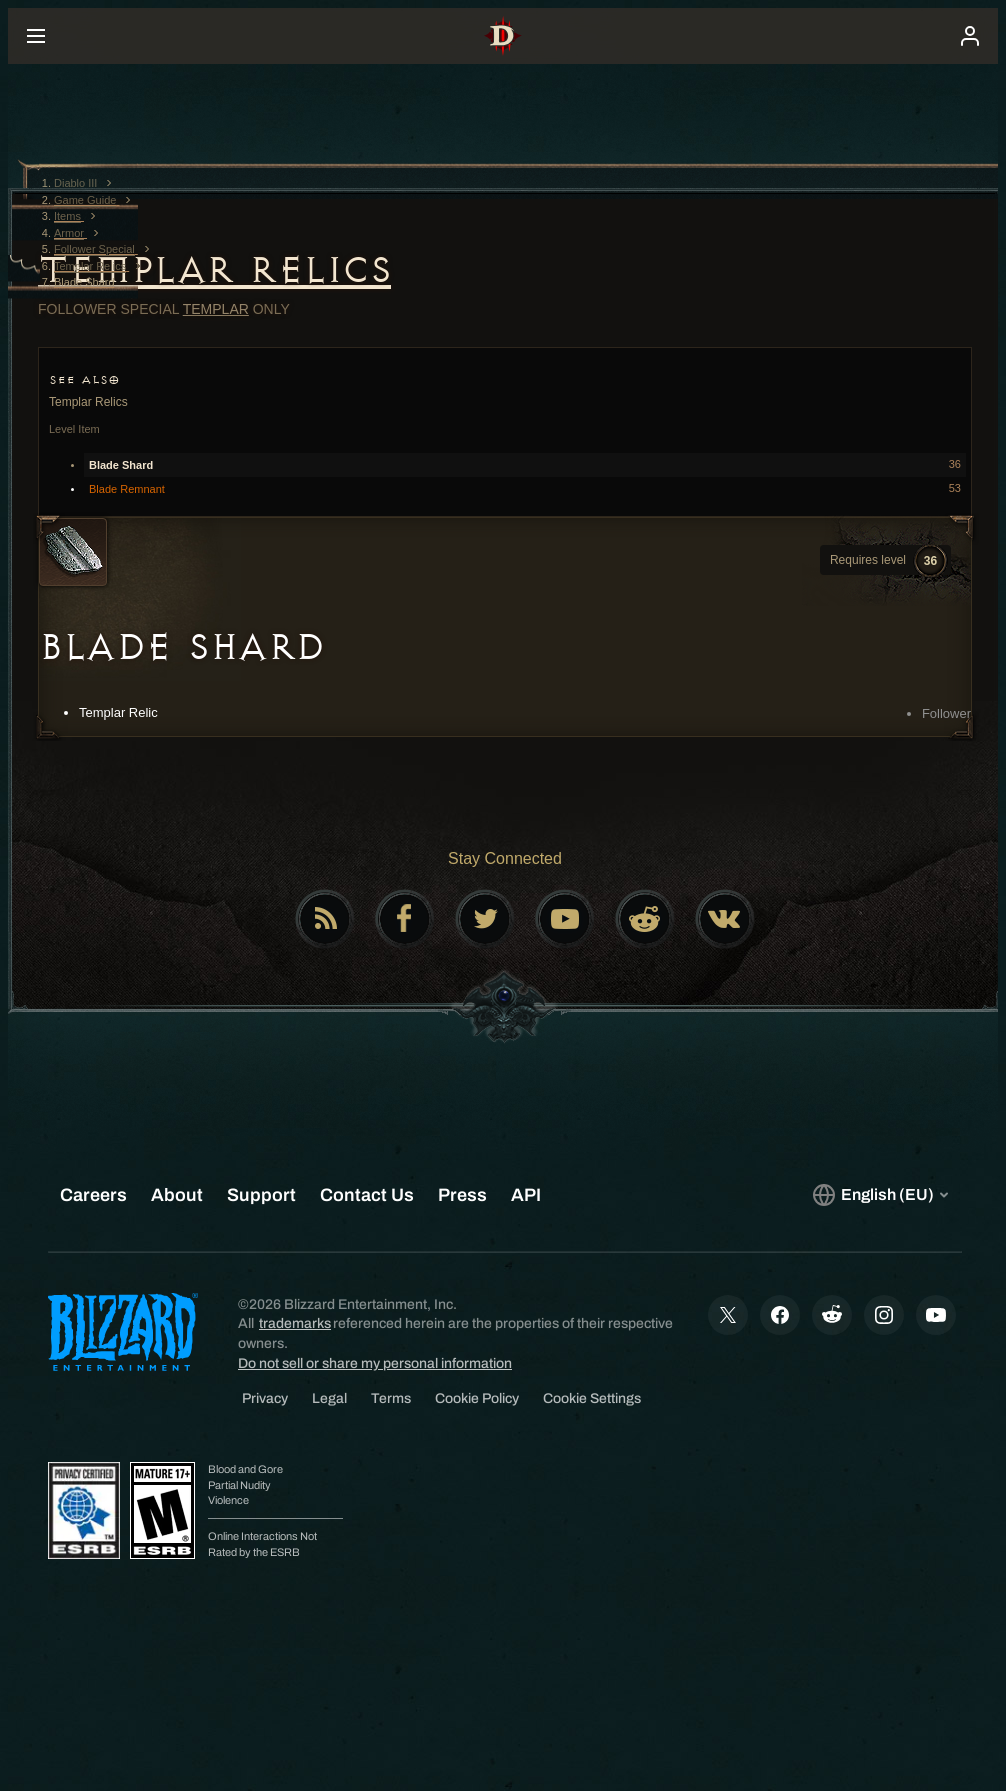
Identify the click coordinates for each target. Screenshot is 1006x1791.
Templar (216, 309)
